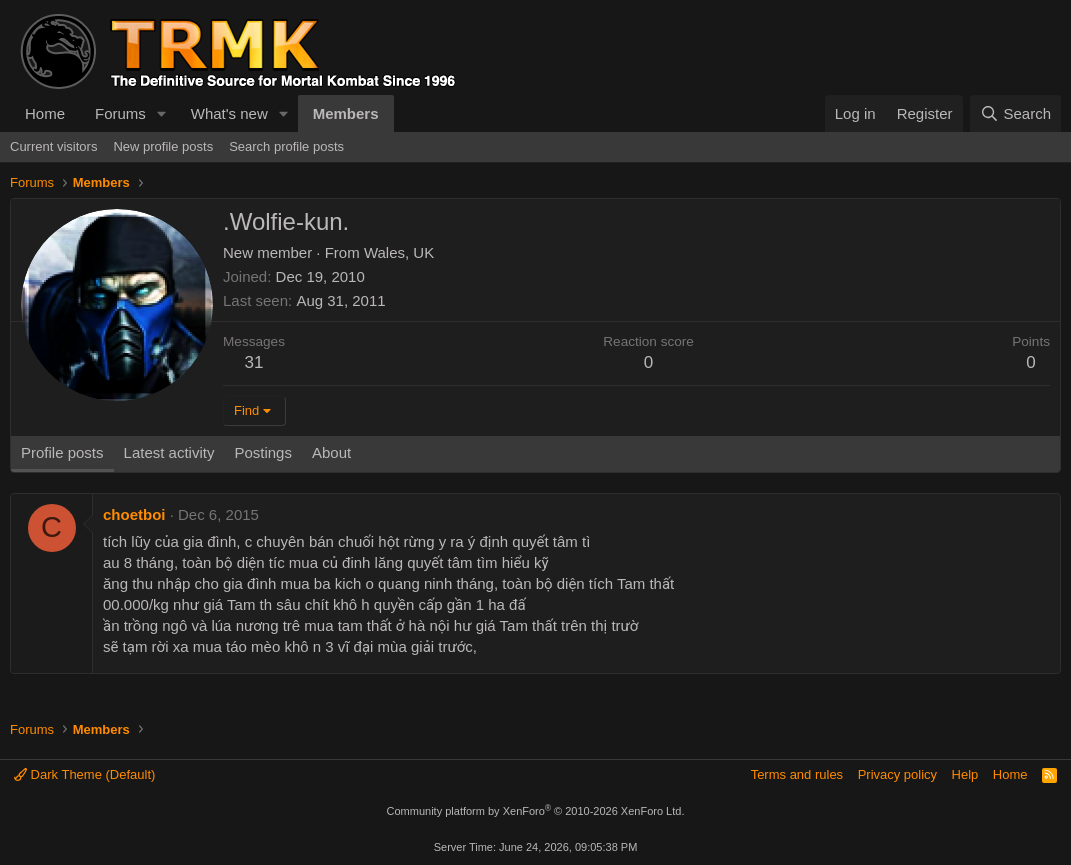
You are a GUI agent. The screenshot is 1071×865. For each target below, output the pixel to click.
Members (346, 113)
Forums (120, 113)
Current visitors (53, 146)
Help (965, 774)
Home (45, 113)
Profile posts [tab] (62, 452)
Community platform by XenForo (536, 811)
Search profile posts (286, 146)
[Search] (1015, 113)
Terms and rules (797, 774)
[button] (162, 113)
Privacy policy (897, 774)
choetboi (134, 514)
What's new (229, 113)
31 (254, 362)
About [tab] (331, 452)
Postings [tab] (263, 452)
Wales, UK (399, 252)
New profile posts (163, 146)
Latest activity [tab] (169, 452)
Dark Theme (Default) (84, 774)
